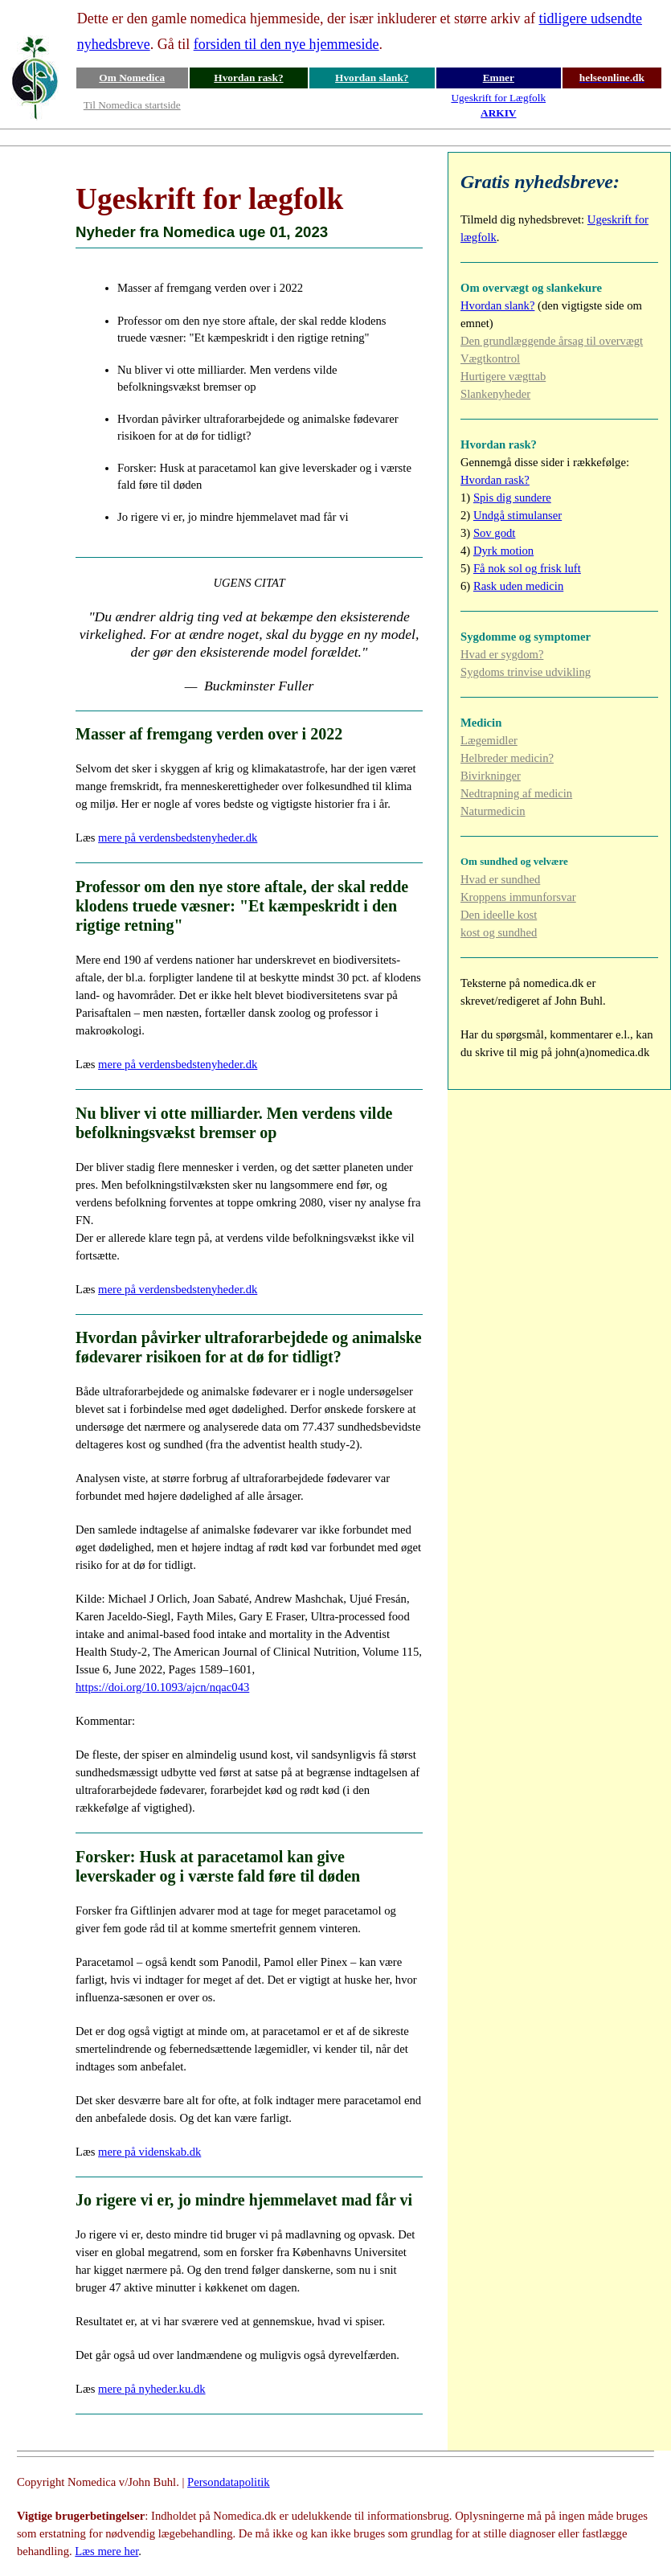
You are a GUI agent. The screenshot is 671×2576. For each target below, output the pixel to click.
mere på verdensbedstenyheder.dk (177, 837)
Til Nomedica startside (132, 105)
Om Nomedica (132, 78)
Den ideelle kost (498, 914)
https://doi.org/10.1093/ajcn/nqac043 (162, 1687)
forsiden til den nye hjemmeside (286, 44)
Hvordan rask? (248, 78)
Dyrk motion (503, 550)
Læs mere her (106, 2551)
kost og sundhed (498, 932)
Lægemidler (489, 740)
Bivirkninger (490, 775)
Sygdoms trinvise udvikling (525, 672)
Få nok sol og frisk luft (527, 568)
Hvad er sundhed (500, 879)
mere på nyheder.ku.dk (152, 2388)
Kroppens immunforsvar (518, 897)
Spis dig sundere (512, 497)
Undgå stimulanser (517, 515)
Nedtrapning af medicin (516, 793)
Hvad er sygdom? (501, 654)
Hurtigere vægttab (503, 376)
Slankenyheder (495, 393)
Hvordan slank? (371, 78)
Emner (498, 78)
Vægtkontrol (490, 358)
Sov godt (494, 532)
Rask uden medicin (518, 585)
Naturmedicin (493, 811)
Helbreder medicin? (507, 758)
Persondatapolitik (228, 2482)
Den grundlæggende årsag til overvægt (551, 340)
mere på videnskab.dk (149, 2151)
